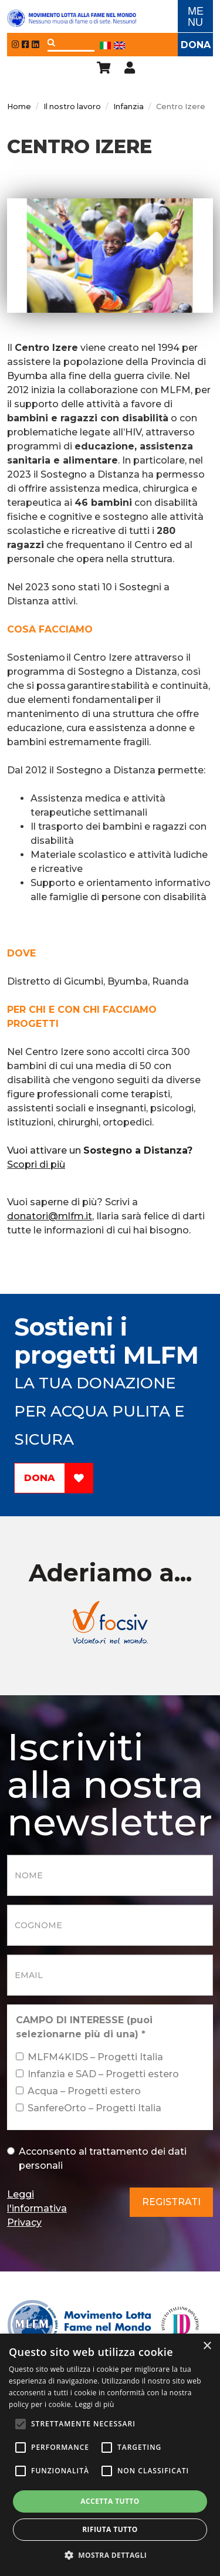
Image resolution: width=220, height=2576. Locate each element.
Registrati (171, 2201)
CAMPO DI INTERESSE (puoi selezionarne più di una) (84, 2027)
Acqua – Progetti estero (78, 2091)
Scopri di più (36, 1164)
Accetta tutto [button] (109, 2501)
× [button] (206, 2346)
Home (19, 106)
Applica (51, 42)
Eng (119, 45)
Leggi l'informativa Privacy (37, 2208)
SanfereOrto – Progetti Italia (88, 2108)
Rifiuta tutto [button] (110, 2529)
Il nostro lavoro (72, 106)
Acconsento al (97, 2158)
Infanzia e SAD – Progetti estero (97, 2074)
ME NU (196, 16)
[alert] (110, 2455)
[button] (110, 2555)
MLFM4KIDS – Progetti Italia (89, 2057)
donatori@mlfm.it (49, 1216)
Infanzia (128, 106)
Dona (196, 44)
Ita (105, 45)
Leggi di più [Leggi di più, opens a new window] (94, 2404)
